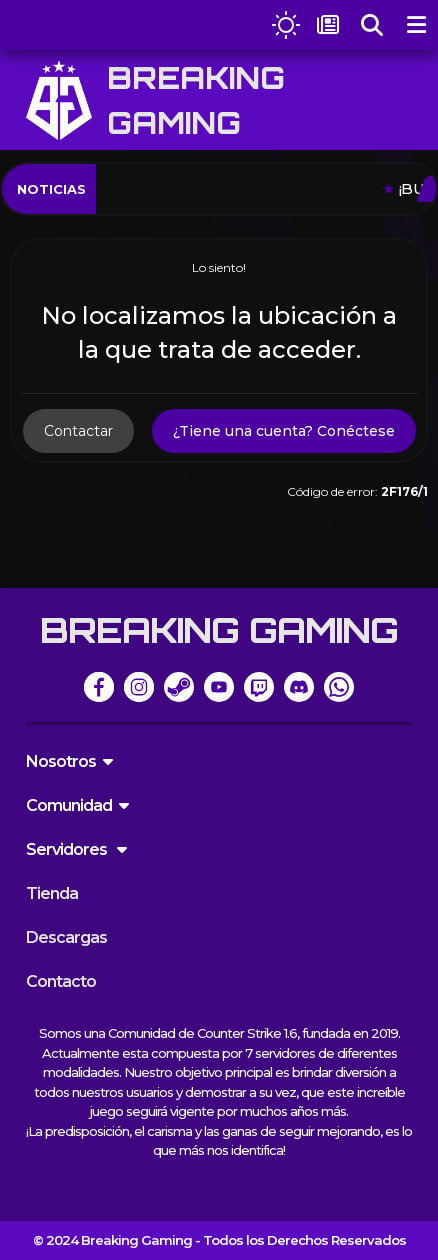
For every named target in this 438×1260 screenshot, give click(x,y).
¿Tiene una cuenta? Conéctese (284, 431)
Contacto (61, 981)
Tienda (52, 893)
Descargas (66, 937)
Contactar (78, 431)
